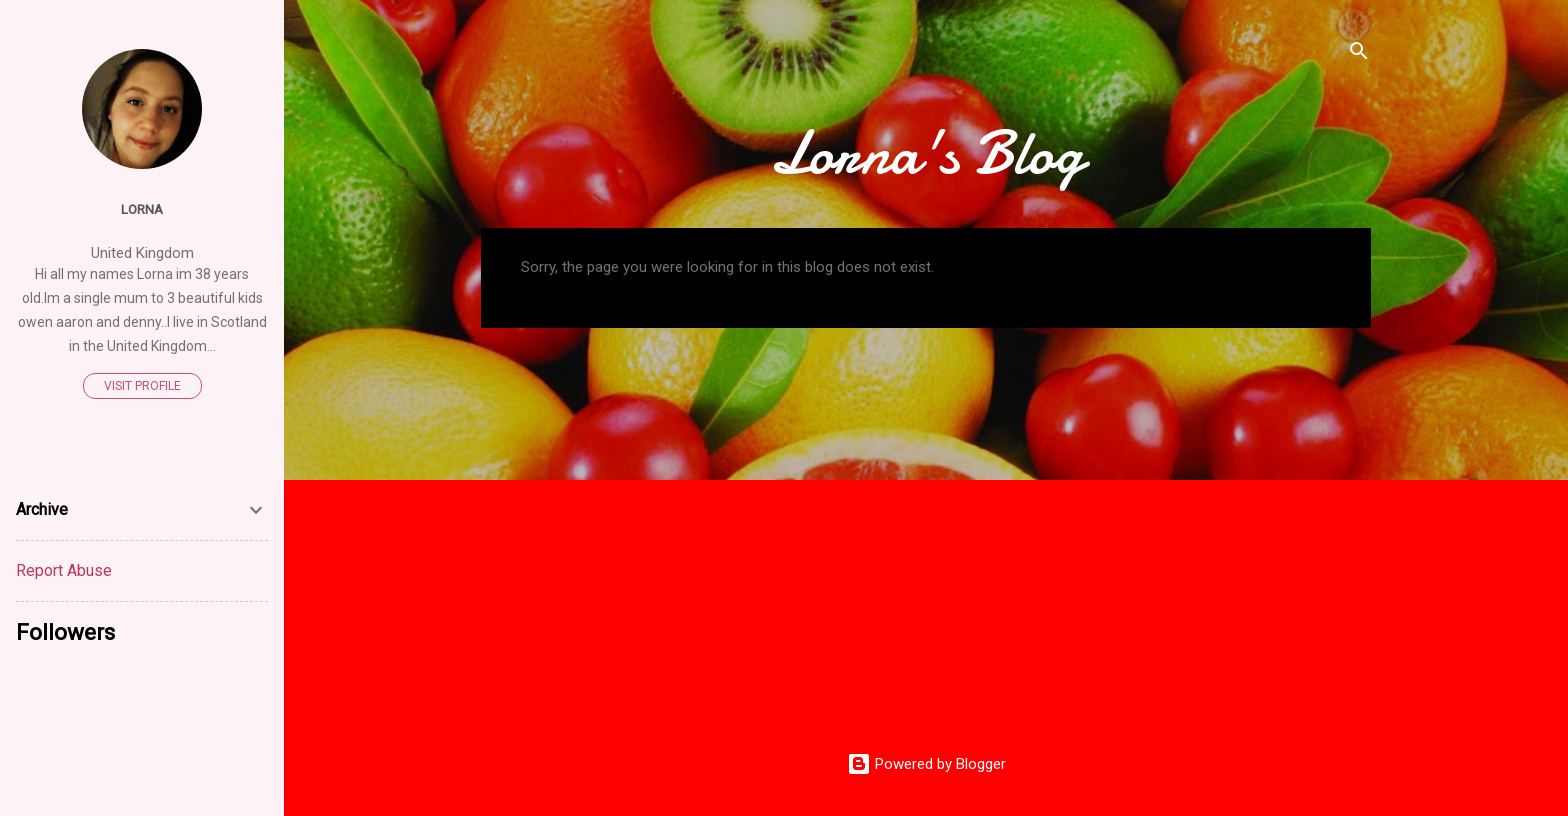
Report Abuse (64, 570)
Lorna (142, 209)
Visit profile (142, 386)
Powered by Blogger (926, 764)
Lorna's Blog (926, 153)
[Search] (1359, 54)
